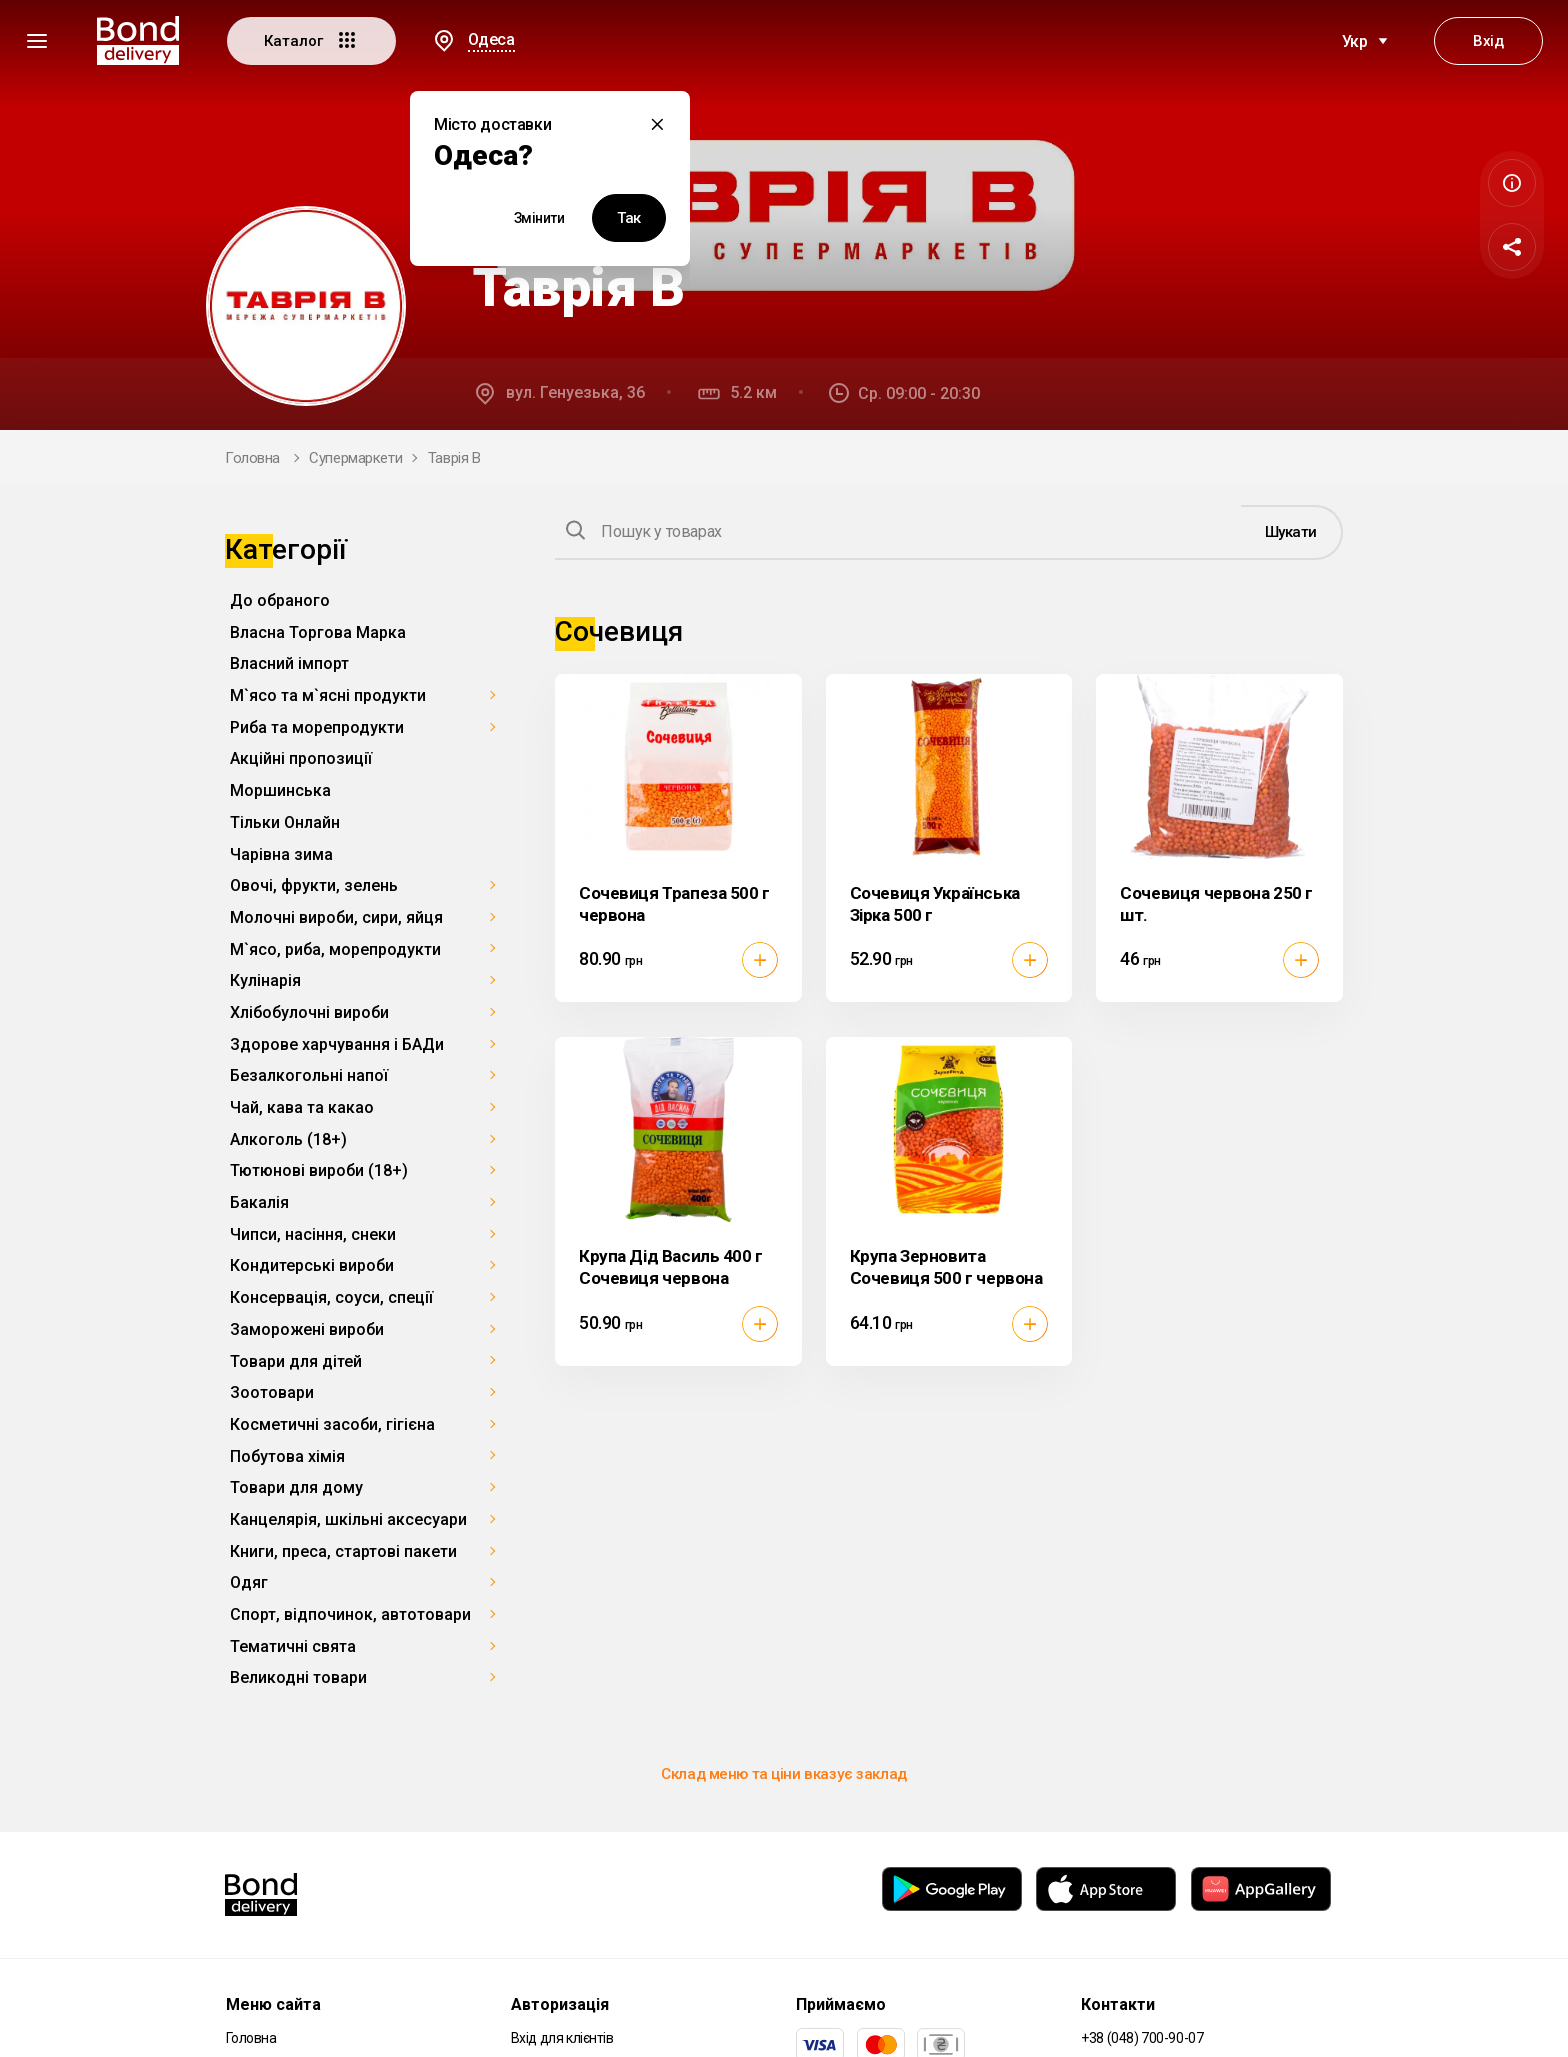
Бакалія (259, 1202)
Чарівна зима (281, 854)
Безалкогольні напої (309, 1075)
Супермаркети (355, 458)
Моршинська (280, 790)
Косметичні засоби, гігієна (332, 1424)
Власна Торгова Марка (318, 632)
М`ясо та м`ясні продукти (328, 695)
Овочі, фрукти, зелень (314, 885)
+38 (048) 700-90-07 (1142, 2038)
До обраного (280, 600)
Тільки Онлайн (285, 822)
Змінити (539, 218)
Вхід (1488, 41)
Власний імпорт (289, 663)
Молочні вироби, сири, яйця (336, 917)
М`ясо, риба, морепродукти (335, 949)
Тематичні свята (293, 1646)
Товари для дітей (296, 1361)
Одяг (249, 1582)
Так (629, 218)
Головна (252, 458)
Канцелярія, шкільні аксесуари (348, 1519)
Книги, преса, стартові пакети (343, 1551)
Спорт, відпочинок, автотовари (350, 1614)
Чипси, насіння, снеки (313, 1234)
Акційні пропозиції (301, 758)
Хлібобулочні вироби (309, 1012)
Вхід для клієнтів (562, 2038)
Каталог (311, 40)
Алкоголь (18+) (288, 1139)
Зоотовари (272, 1392)
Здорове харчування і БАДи (337, 1044)
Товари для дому (296, 1487)
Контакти (1118, 2004)
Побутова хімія (287, 1456)
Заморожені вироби (307, 1329)
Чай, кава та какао (302, 1107)
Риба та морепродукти (317, 727)
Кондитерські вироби (312, 1265)
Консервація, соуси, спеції (331, 1297)
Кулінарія (265, 980)
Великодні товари (298, 1677)
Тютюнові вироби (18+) (319, 1170)
